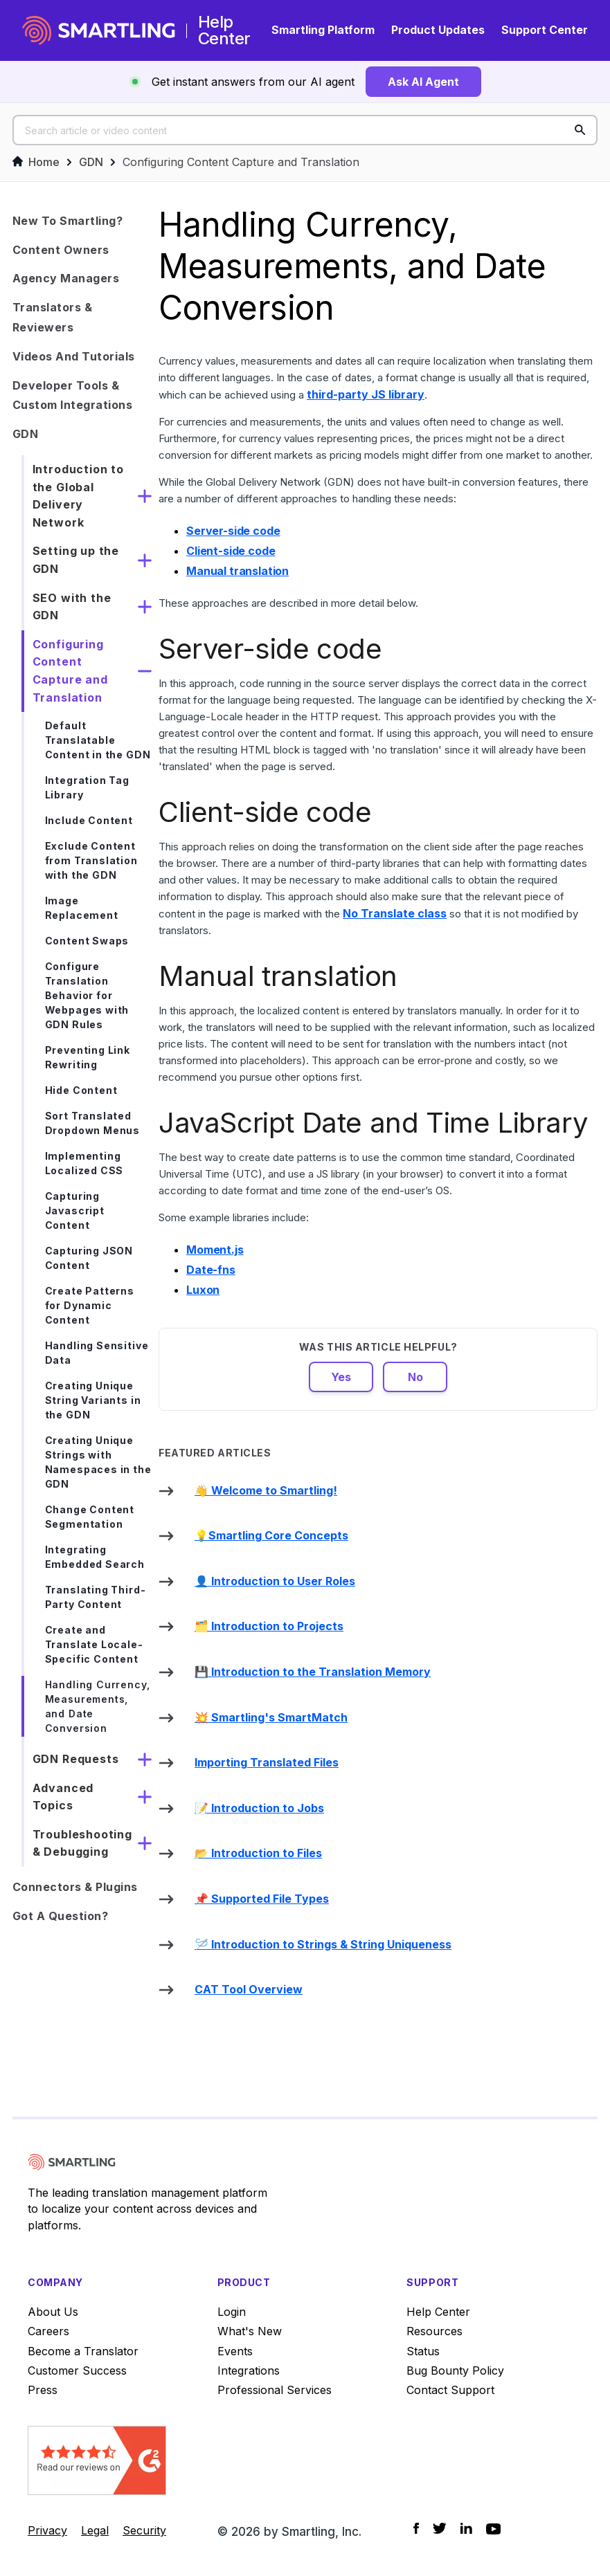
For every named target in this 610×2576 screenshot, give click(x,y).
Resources (434, 2331)
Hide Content (81, 1090)
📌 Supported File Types (262, 1899)
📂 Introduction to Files (258, 1853)
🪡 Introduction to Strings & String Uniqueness (323, 1944)
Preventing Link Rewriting (87, 1057)
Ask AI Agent (423, 82)
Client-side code (230, 551)
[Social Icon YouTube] (493, 2528)
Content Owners (60, 250)
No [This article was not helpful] (415, 1377)
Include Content (89, 820)
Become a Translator (83, 2351)
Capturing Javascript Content (75, 1210)
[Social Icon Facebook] (416, 2528)
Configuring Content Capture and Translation (241, 162)
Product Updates (438, 30)
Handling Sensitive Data (97, 1353)
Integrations (248, 2370)
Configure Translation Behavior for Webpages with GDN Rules (87, 995)
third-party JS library (365, 394)
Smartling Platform (323, 30)
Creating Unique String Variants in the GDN (93, 1400)
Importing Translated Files (267, 1762)
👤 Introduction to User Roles (275, 1581)
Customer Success (77, 2370)
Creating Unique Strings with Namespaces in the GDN (98, 1462)
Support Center (544, 30)
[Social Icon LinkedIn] (466, 2528)
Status (423, 2351)
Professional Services (274, 2390)
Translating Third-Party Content (95, 1597)
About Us (53, 2312)
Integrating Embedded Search (95, 1557)
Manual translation (237, 571)
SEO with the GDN (72, 607)
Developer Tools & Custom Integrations (72, 395)
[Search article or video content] (305, 130)
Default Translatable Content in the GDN (98, 740)
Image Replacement (81, 908)
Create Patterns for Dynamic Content (89, 1305)
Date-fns (210, 1270)
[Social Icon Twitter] (440, 2528)
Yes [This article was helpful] (341, 1377)
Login (231, 2312)
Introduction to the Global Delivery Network (78, 495)
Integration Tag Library (87, 787)
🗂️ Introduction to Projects (269, 1626)
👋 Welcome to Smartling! (266, 1490)
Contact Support (450, 2390)
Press (42, 2390)
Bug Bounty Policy (455, 2370)
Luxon (202, 1290)
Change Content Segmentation (89, 1517)
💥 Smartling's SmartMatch (271, 1717)
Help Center (438, 2312)
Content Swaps (87, 941)
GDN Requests (76, 1759)
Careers (48, 2331)
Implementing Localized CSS (84, 1163)
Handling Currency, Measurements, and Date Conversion (97, 1706)
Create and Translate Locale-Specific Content (94, 1644)
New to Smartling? (67, 221)
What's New (249, 2331)
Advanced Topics (63, 1797)
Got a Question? (60, 1916)
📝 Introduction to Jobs (259, 1808)
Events (235, 2351)
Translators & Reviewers (52, 317)
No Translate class (395, 913)
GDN (91, 162)
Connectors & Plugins (75, 1887)
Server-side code (233, 531)
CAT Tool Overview (249, 1989)
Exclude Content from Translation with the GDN (91, 860)
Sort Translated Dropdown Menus (92, 1123)
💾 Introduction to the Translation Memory (313, 1672)
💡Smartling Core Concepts (271, 1535)
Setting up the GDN (76, 560)
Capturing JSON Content (89, 1258)
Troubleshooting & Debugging (82, 1843)
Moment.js (215, 1250)
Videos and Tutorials (73, 356)
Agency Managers (66, 278)
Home (36, 162)
